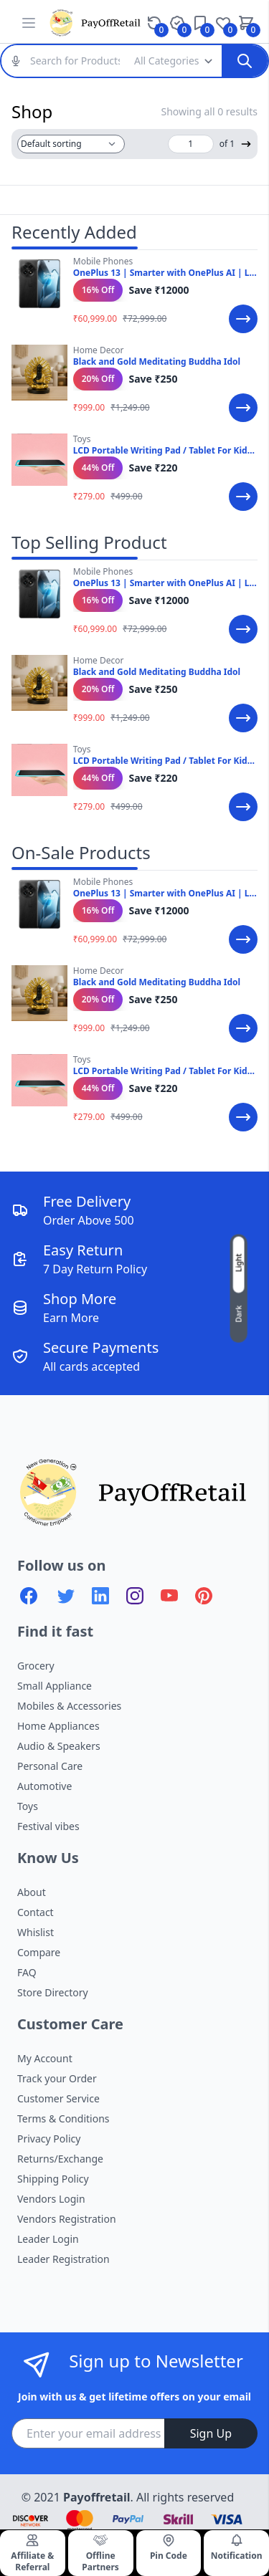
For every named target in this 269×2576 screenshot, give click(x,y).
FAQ (27, 1972)
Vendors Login (51, 2199)
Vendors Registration (66, 2219)
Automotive (44, 1786)
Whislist (35, 1932)
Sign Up (211, 2433)
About (31, 1892)
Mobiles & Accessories (69, 1706)
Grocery (36, 1665)
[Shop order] (71, 144)
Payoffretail (96, 2497)
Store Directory (52, 1992)
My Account (44, 2058)
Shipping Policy (53, 2178)
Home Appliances (58, 1726)
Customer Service (58, 2098)
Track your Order (57, 2078)
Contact (35, 1912)
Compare (38, 1952)
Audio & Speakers (58, 1746)
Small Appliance (54, 1685)
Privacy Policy (48, 2138)
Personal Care (49, 1766)
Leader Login (48, 2239)
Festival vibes (48, 1826)
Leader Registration (63, 2259)
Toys (27, 1806)
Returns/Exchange (60, 2158)
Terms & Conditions (63, 2118)
